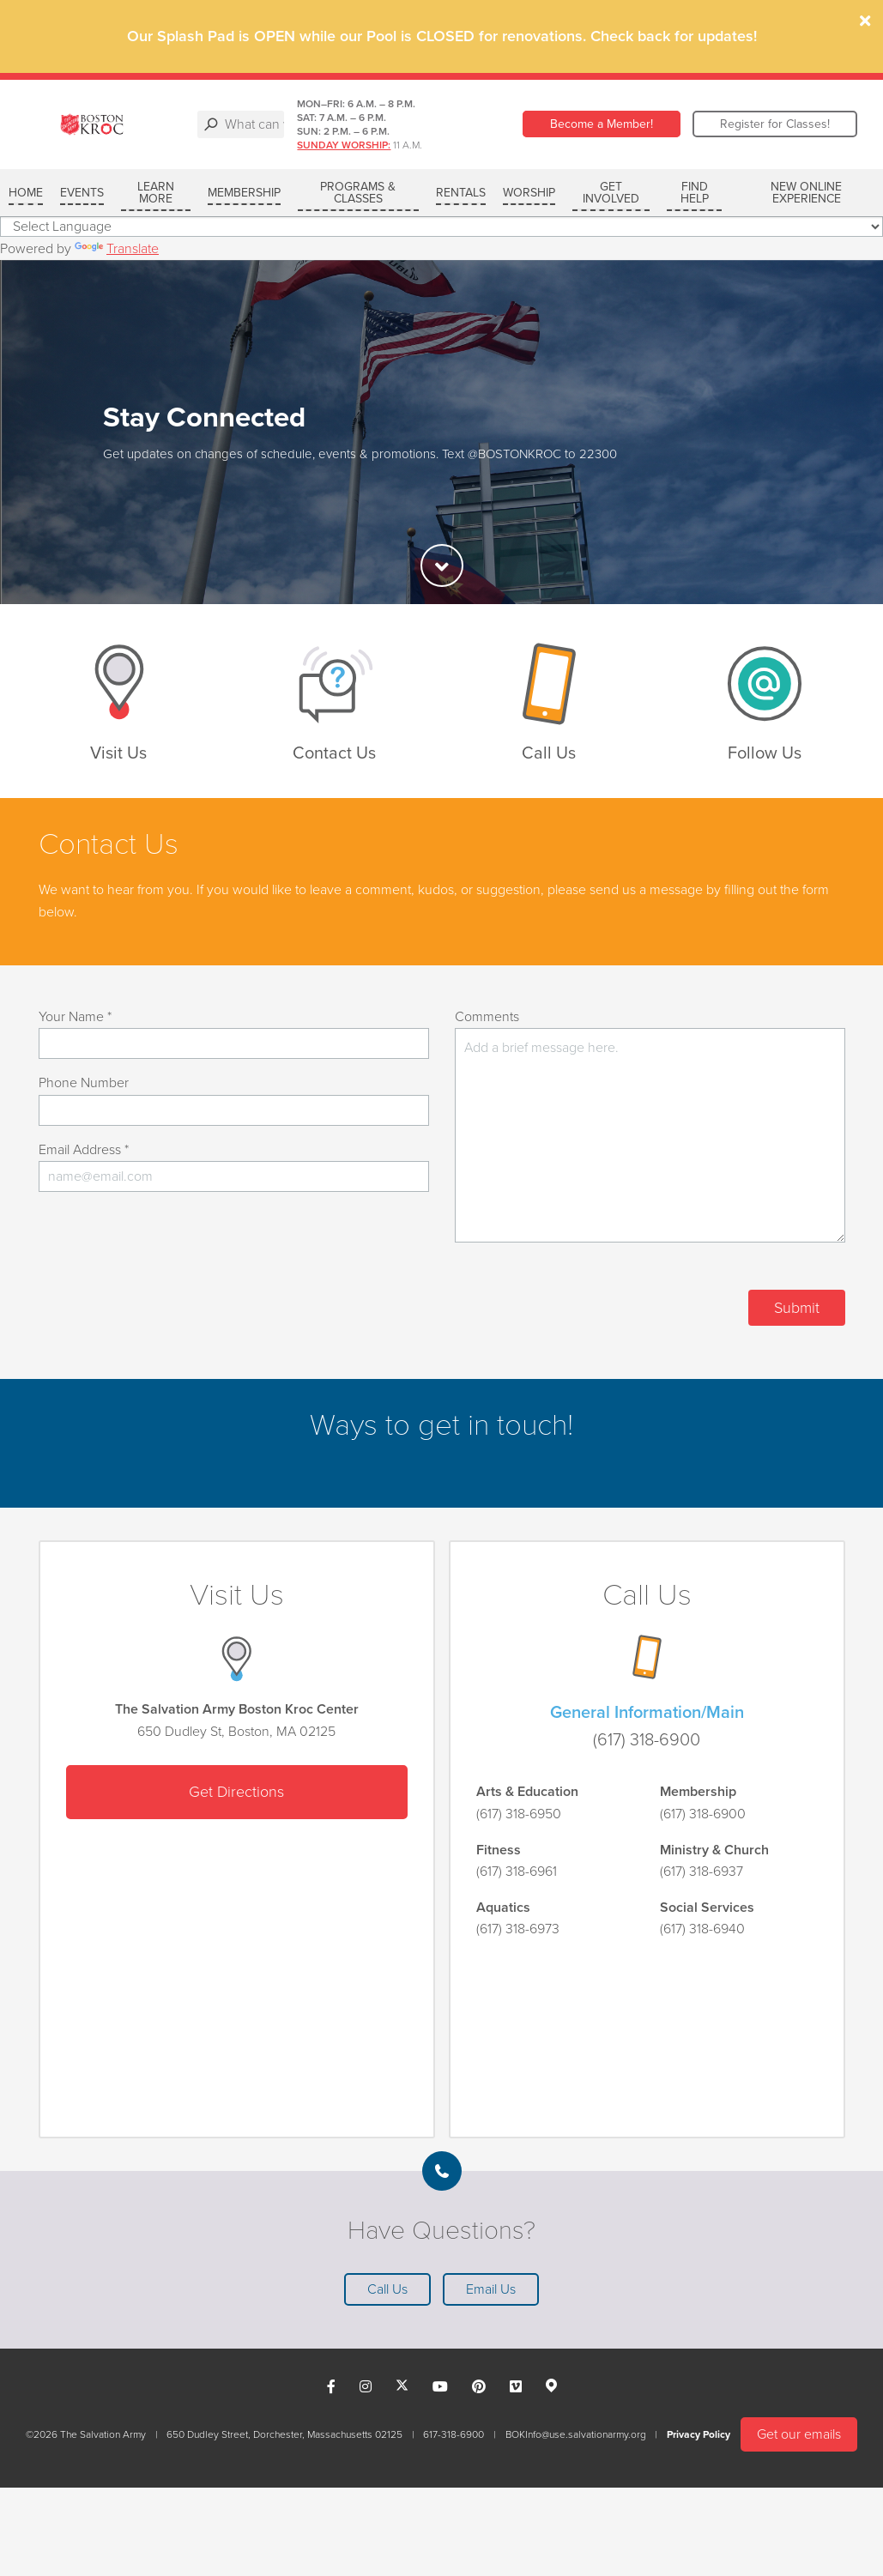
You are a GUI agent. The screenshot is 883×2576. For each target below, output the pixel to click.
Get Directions (236, 1791)
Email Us (491, 2289)
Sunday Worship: (431, 145)
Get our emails (799, 2434)
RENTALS (461, 192)
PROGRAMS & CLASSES (358, 192)
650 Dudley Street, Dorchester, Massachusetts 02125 (284, 2434)
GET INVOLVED (611, 192)
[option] (441, 432)
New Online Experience (806, 192)
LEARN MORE (155, 192)
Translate (117, 248)
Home (26, 192)
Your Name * (75, 1016)
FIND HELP (694, 192)
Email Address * (84, 1149)
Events (82, 192)
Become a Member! (601, 124)
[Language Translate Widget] (441, 226)
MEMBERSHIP (244, 192)
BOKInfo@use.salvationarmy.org (575, 2434)
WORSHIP (529, 192)
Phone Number (84, 1082)
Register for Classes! (775, 124)
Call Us (387, 2289)
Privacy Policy (698, 2434)
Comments (487, 1016)
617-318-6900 (453, 2434)
